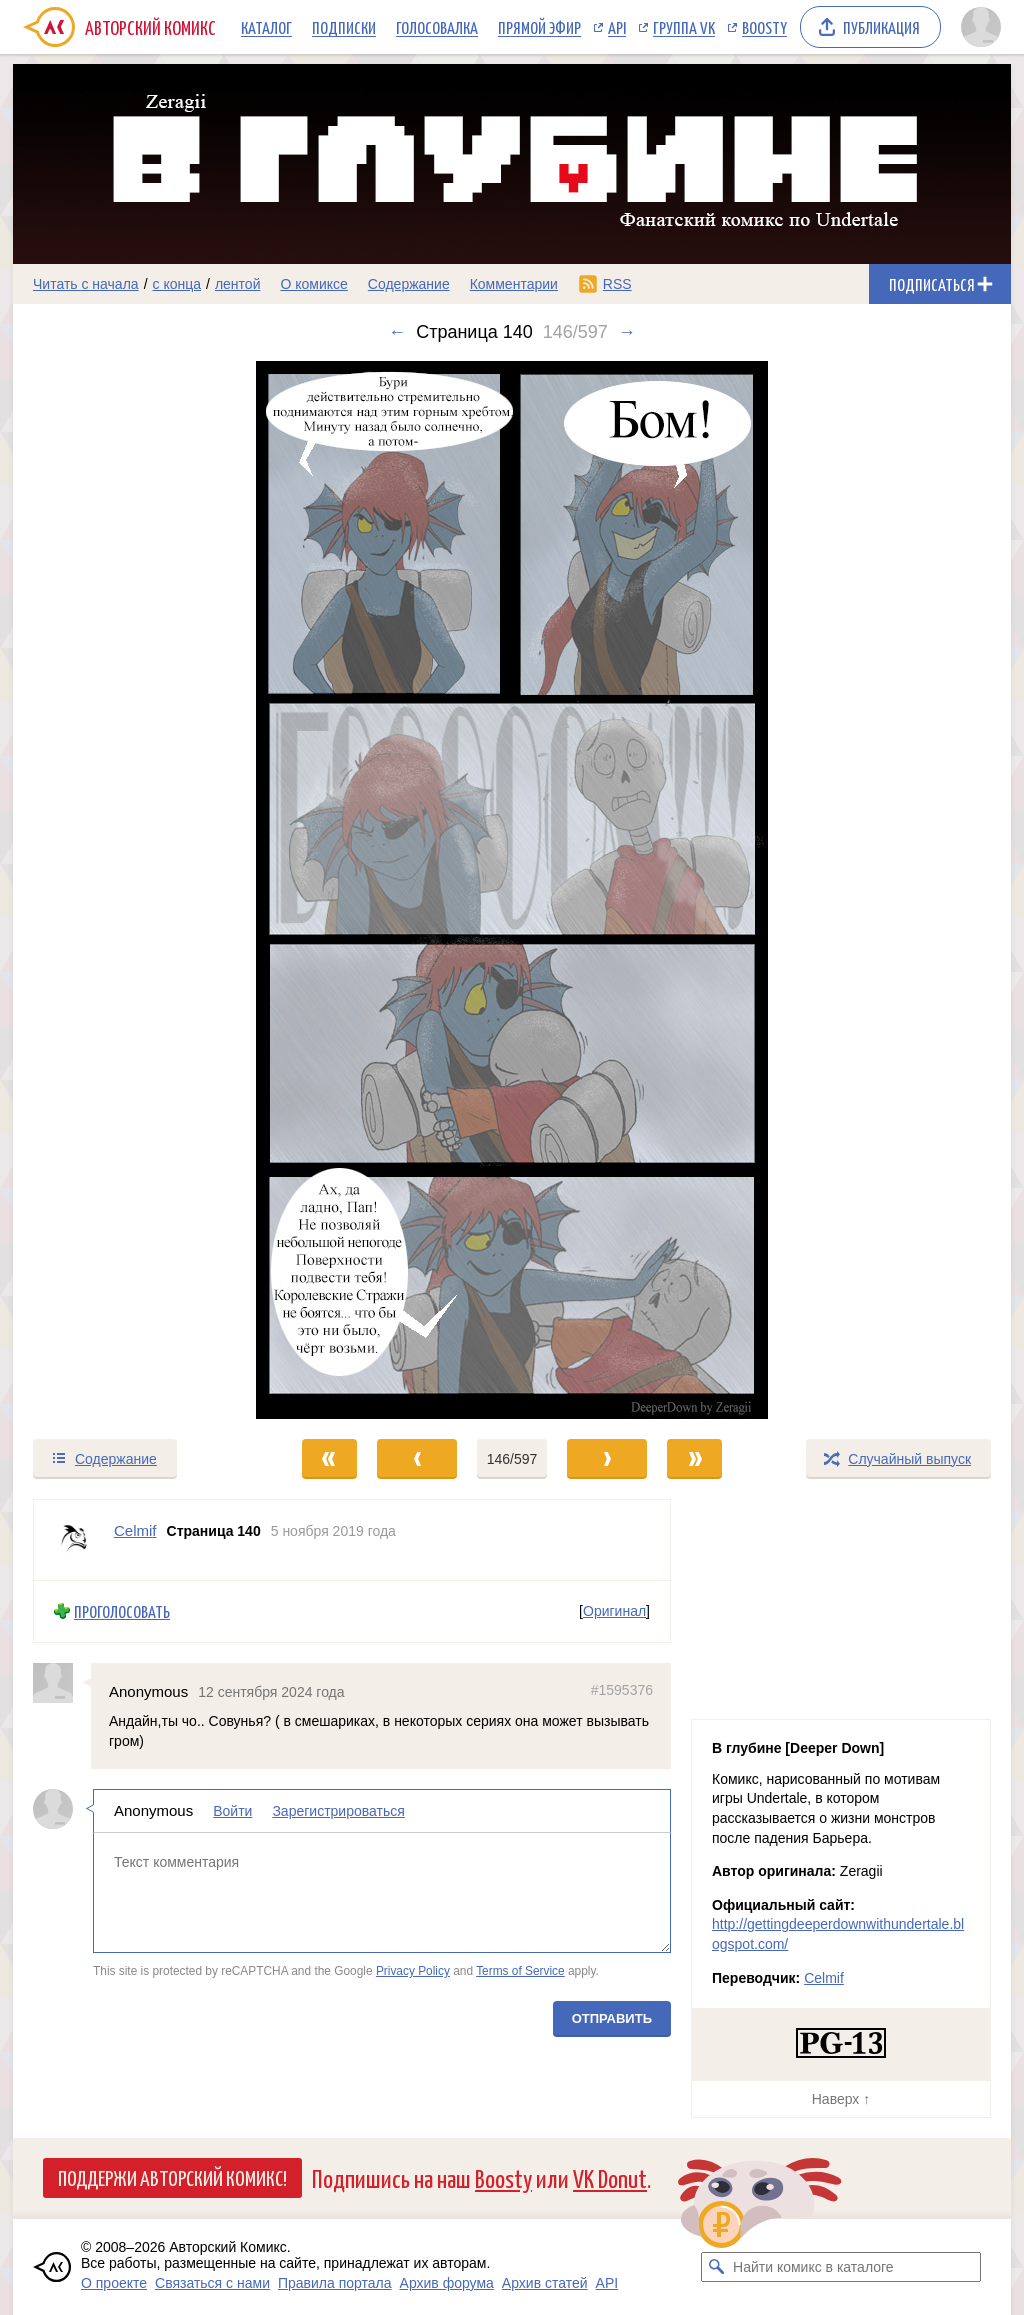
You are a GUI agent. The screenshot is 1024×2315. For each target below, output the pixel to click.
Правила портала (335, 2283)
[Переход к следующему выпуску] (512, 890)
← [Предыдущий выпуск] (397, 332)
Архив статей (545, 2283)
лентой (238, 284)
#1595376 (622, 1689)
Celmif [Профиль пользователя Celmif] (135, 1530)
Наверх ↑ (841, 2099)
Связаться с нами (212, 2283)
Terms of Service (520, 1971)
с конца (177, 284)
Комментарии (514, 284)
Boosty (764, 27)
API (617, 27)
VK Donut (610, 2177)
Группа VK (684, 27)
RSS (617, 284)
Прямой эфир (539, 27)
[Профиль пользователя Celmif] (74, 1540)
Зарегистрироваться (338, 1811)
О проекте (114, 2283)
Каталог (266, 27)
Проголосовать (122, 1611)
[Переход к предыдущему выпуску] (138, 890)
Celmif (824, 1978)
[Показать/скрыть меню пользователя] (981, 27)
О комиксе (313, 284)
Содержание (409, 284)
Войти (232, 1811)
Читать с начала (86, 284)
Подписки (344, 27)
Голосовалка (437, 27)
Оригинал (614, 1611)
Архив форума (447, 2283)
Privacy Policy (413, 1971)
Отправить (612, 2017)
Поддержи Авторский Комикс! (172, 2177)
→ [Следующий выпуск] (627, 332)
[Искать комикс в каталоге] (716, 2267)
